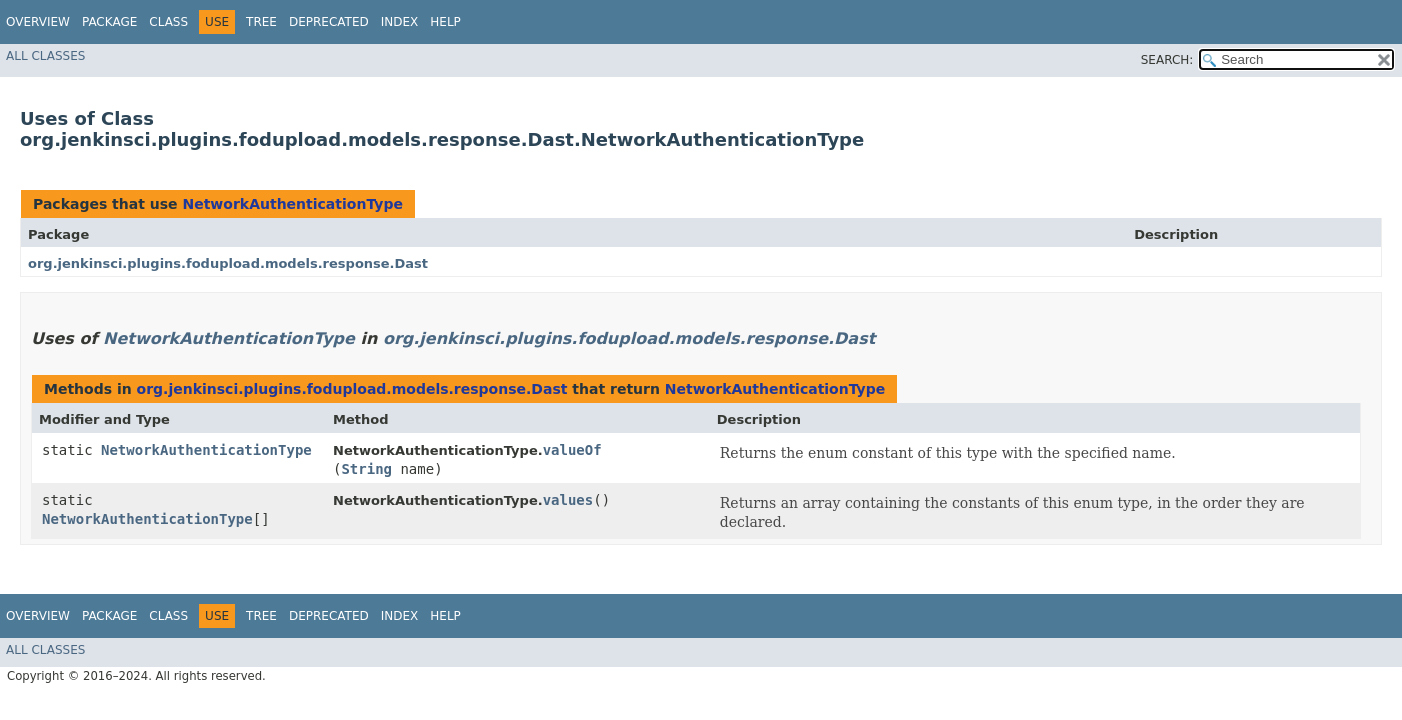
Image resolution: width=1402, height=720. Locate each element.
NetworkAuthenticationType (292, 204)
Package (109, 22)
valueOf (572, 450)
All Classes (45, 56)
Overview (38, 22)
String (366, 469)
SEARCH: (1167, 60)
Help (445, 22)
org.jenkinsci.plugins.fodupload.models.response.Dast (228, 263)
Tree (261, 22)
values (568, 500)
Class (168, 22)
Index (400, 22)
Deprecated (329, 22)
